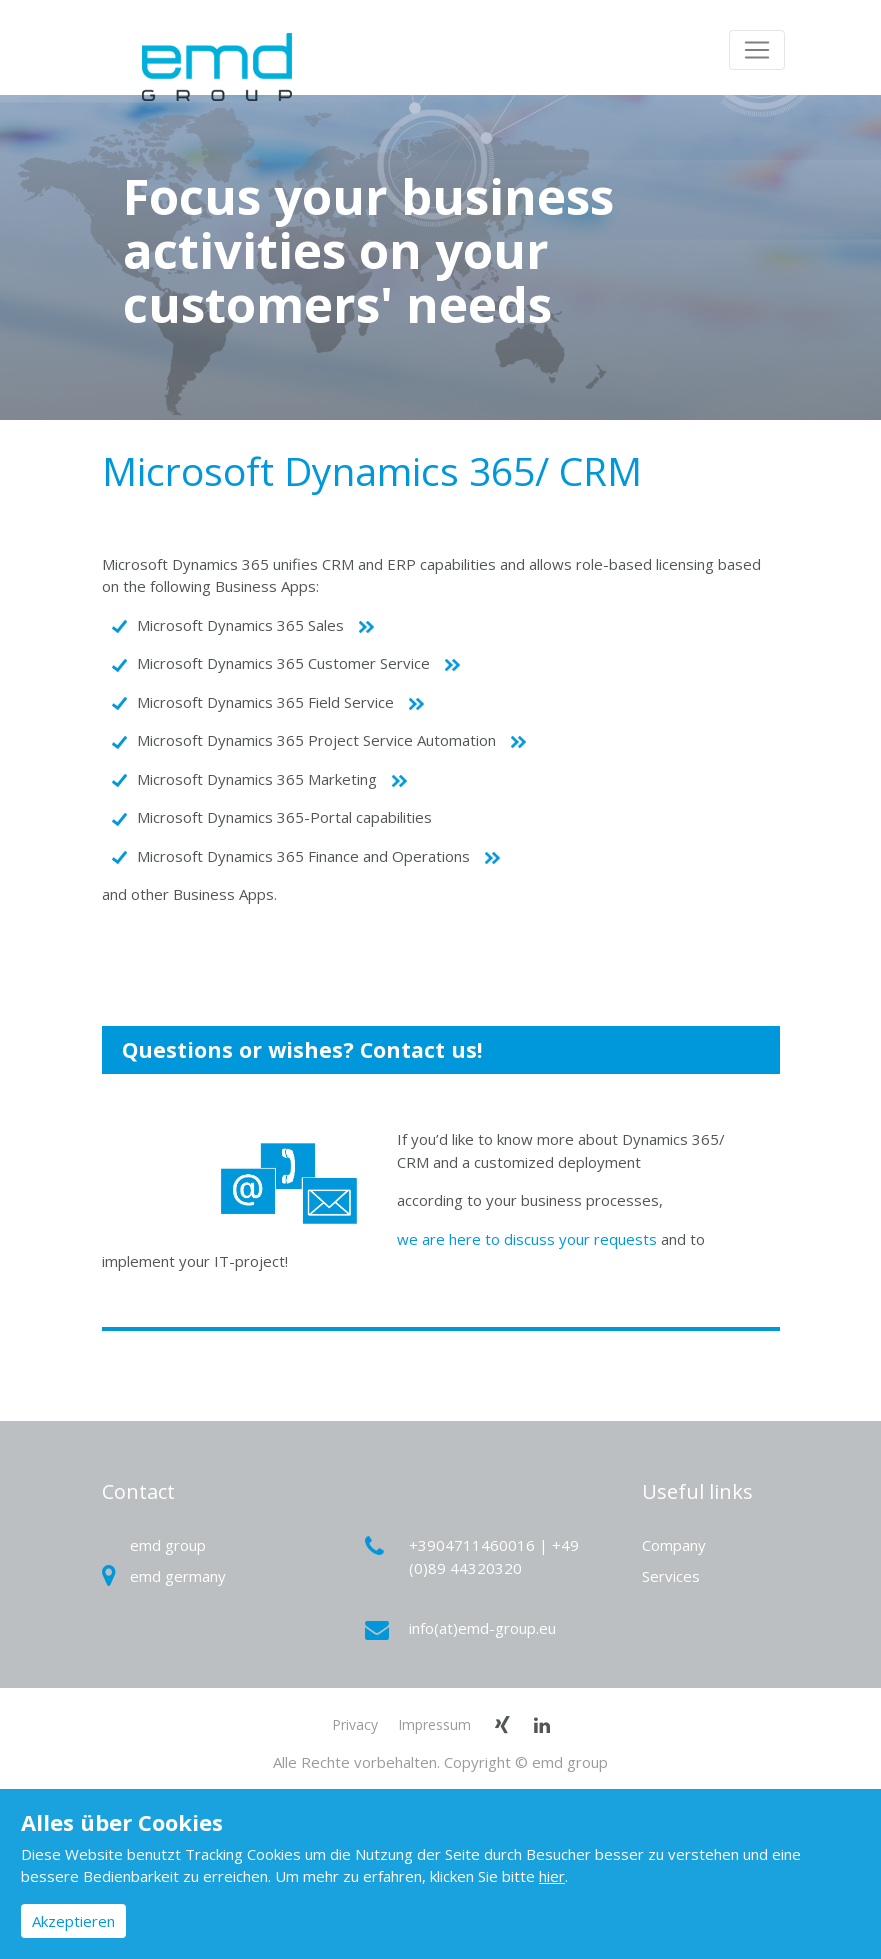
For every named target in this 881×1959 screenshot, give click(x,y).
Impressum (434, 1724)
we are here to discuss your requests (527, 1239)
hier (552, 1876)
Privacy (355, 1724)
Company (674, 1545)
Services (671, 1576)
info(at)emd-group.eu (463, 1628)
